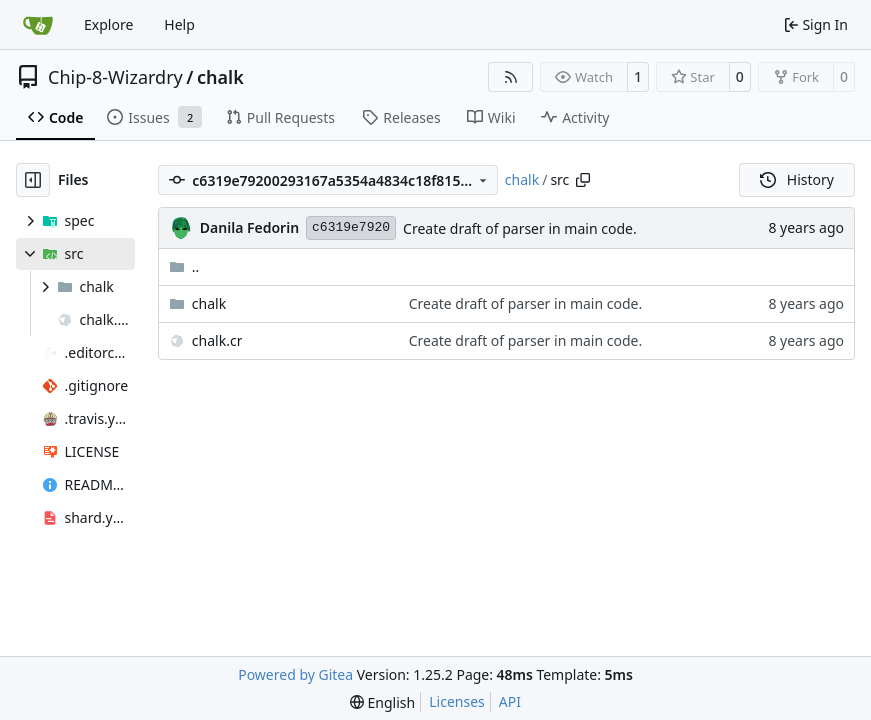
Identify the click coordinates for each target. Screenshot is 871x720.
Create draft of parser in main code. (520, 228)
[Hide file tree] (33, 180)
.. (184, 266)
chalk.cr (217, 340)
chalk (220, 77)
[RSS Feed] (511, 77)
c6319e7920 (351, 227)
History (797, 179)
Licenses (457, 701)
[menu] (382, 702)
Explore (108, 24)
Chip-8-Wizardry (115, 77)
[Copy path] (583, 180)
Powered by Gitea (295, 674)
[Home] (38, 25)
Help (179, 24)
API (510, 701)
